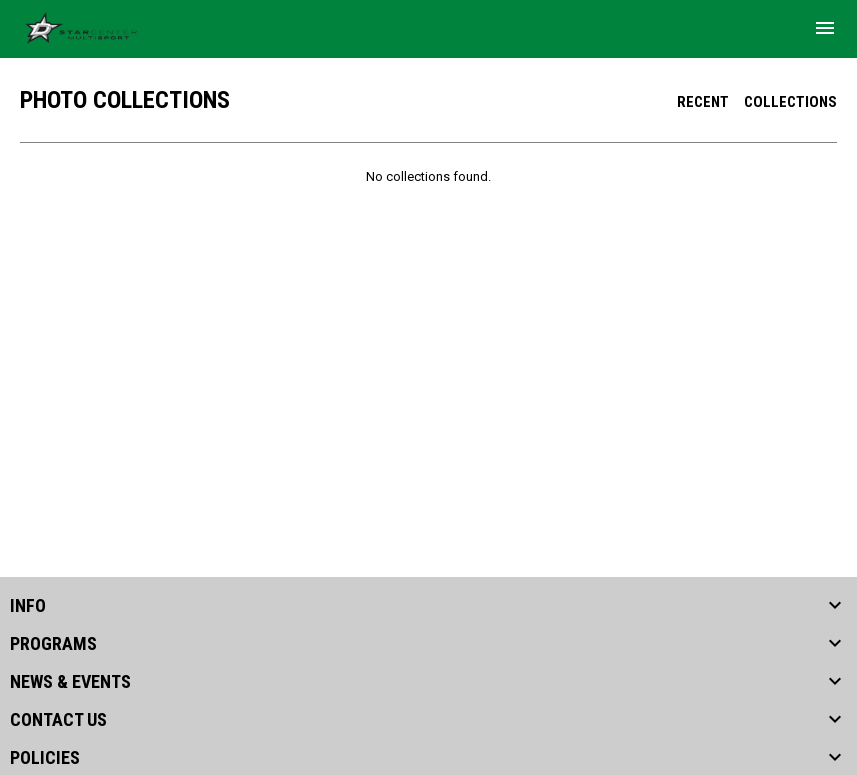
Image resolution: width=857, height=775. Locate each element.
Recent (703, 102)
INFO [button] (28, 606)
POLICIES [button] (45, 758)
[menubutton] (825, 28)
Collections (790, 102)
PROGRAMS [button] (53, 644)
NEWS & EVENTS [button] (70, 682)
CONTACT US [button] (58, 720)
